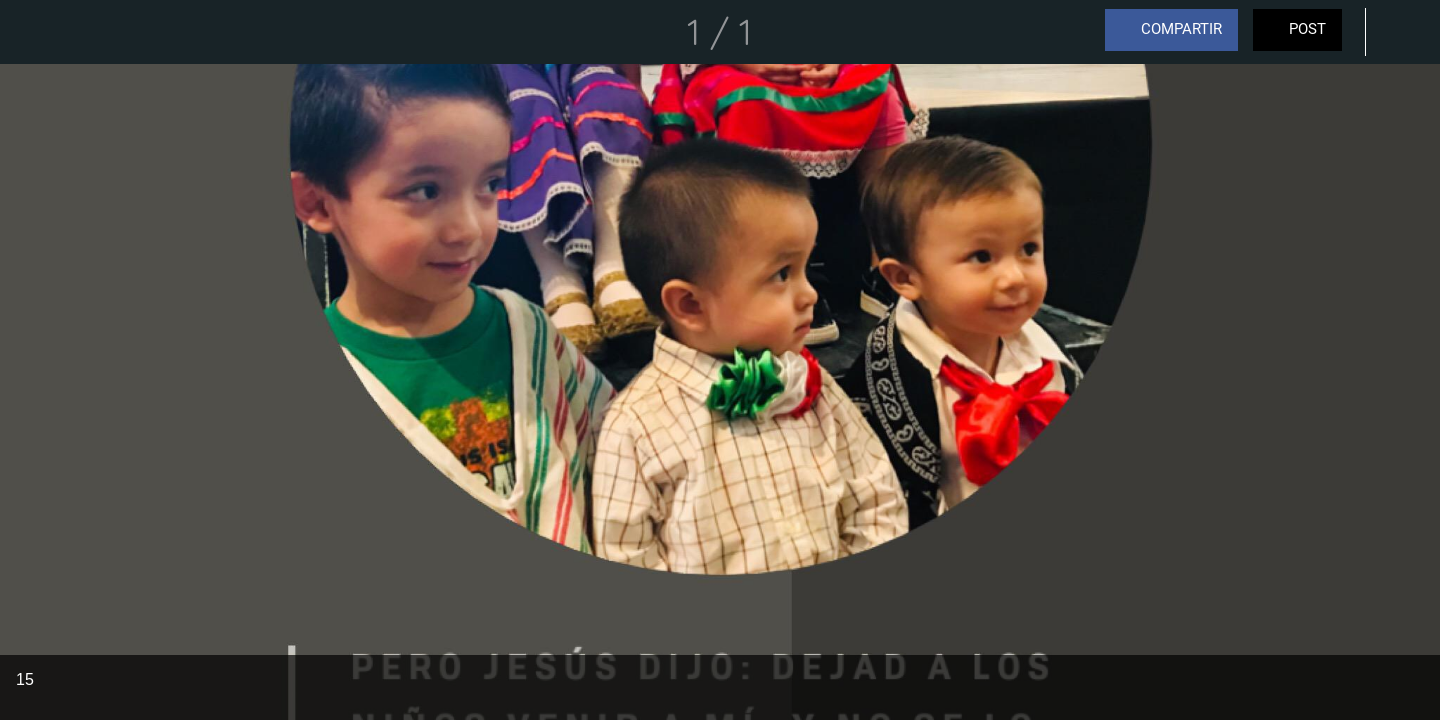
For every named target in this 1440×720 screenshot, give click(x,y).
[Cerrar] (40, 32)
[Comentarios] (1400, 32)
